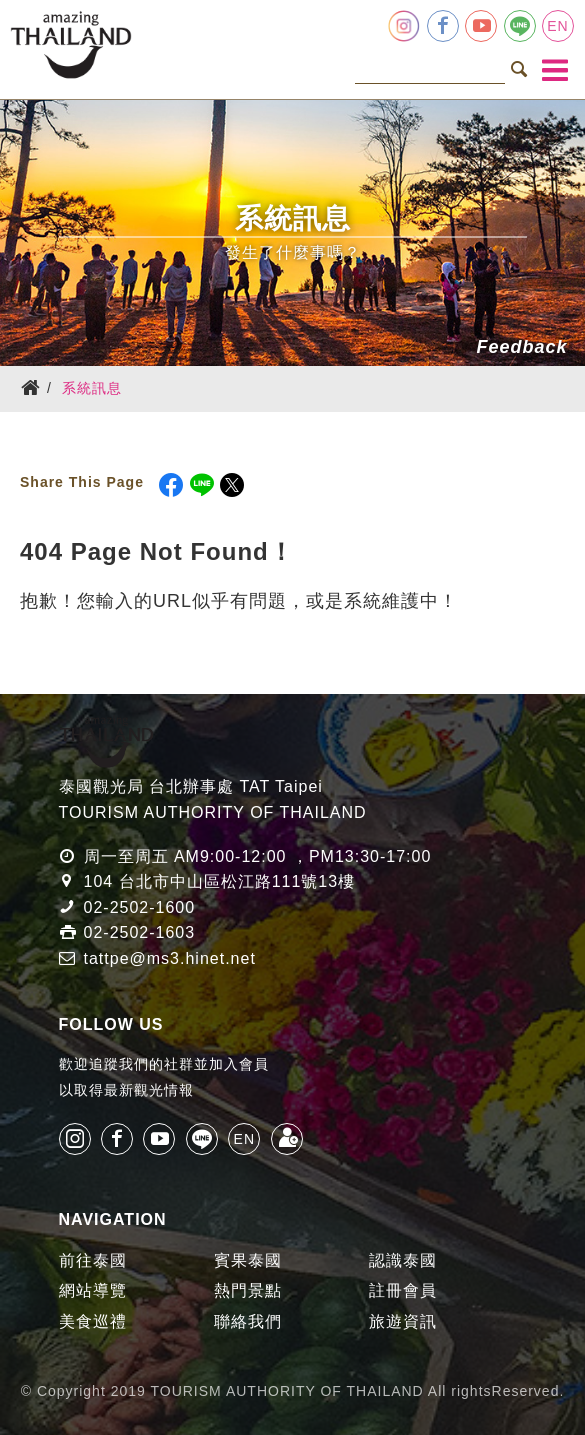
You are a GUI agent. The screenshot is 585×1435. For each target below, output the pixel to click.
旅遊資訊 (403, 1321)
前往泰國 (93, 1260)
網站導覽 (93, 1290)
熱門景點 (248, 1290)
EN (557, 26)
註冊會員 (403, 1290)
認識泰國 (403, 1260)
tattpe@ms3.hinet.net (170, 958)
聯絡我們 (248, 1321)
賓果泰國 (248, 1260)
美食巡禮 (93, 1321)
